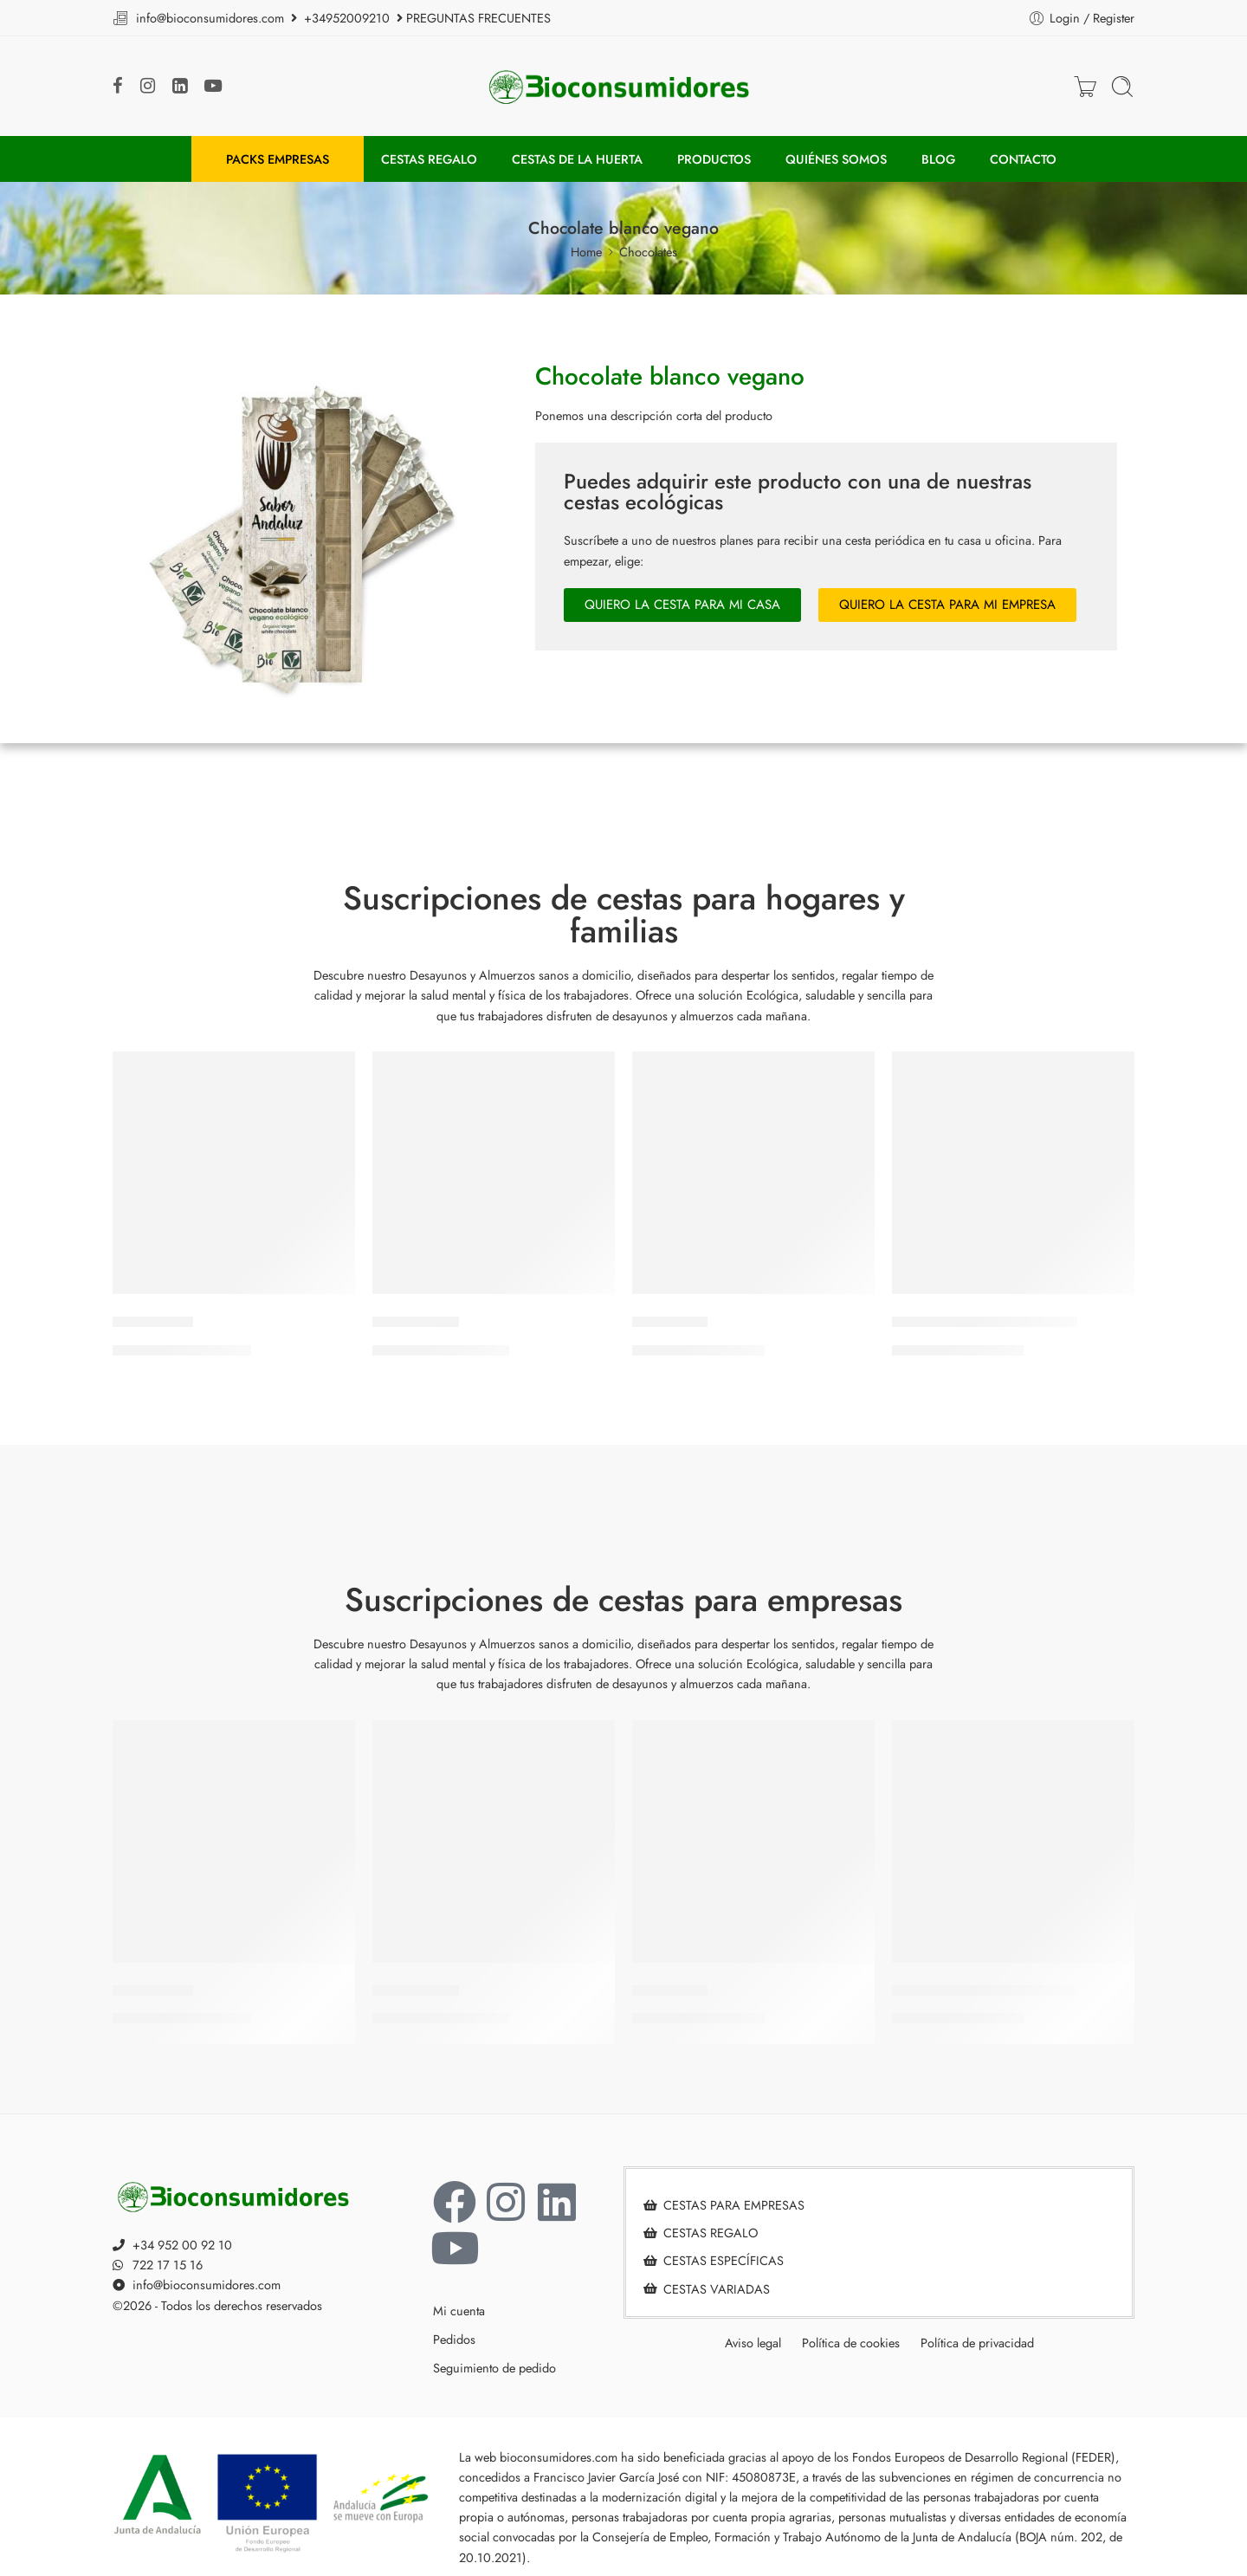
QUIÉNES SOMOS (836, 159)
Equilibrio (415, 1322)
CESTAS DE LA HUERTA (577, 159)
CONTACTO (1023, 159)
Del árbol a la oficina (984, 1322)
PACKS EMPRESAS (277, 159)
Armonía (669, 1322)
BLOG (938, 159)
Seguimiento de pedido (494, 2368)
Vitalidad (153, 1322)
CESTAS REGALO (429, 159)
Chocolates (648, 252)
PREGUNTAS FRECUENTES (478, 18)
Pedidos (454, 2339)
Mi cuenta (459, 2310)
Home (586, 252)
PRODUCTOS (714, 159)
